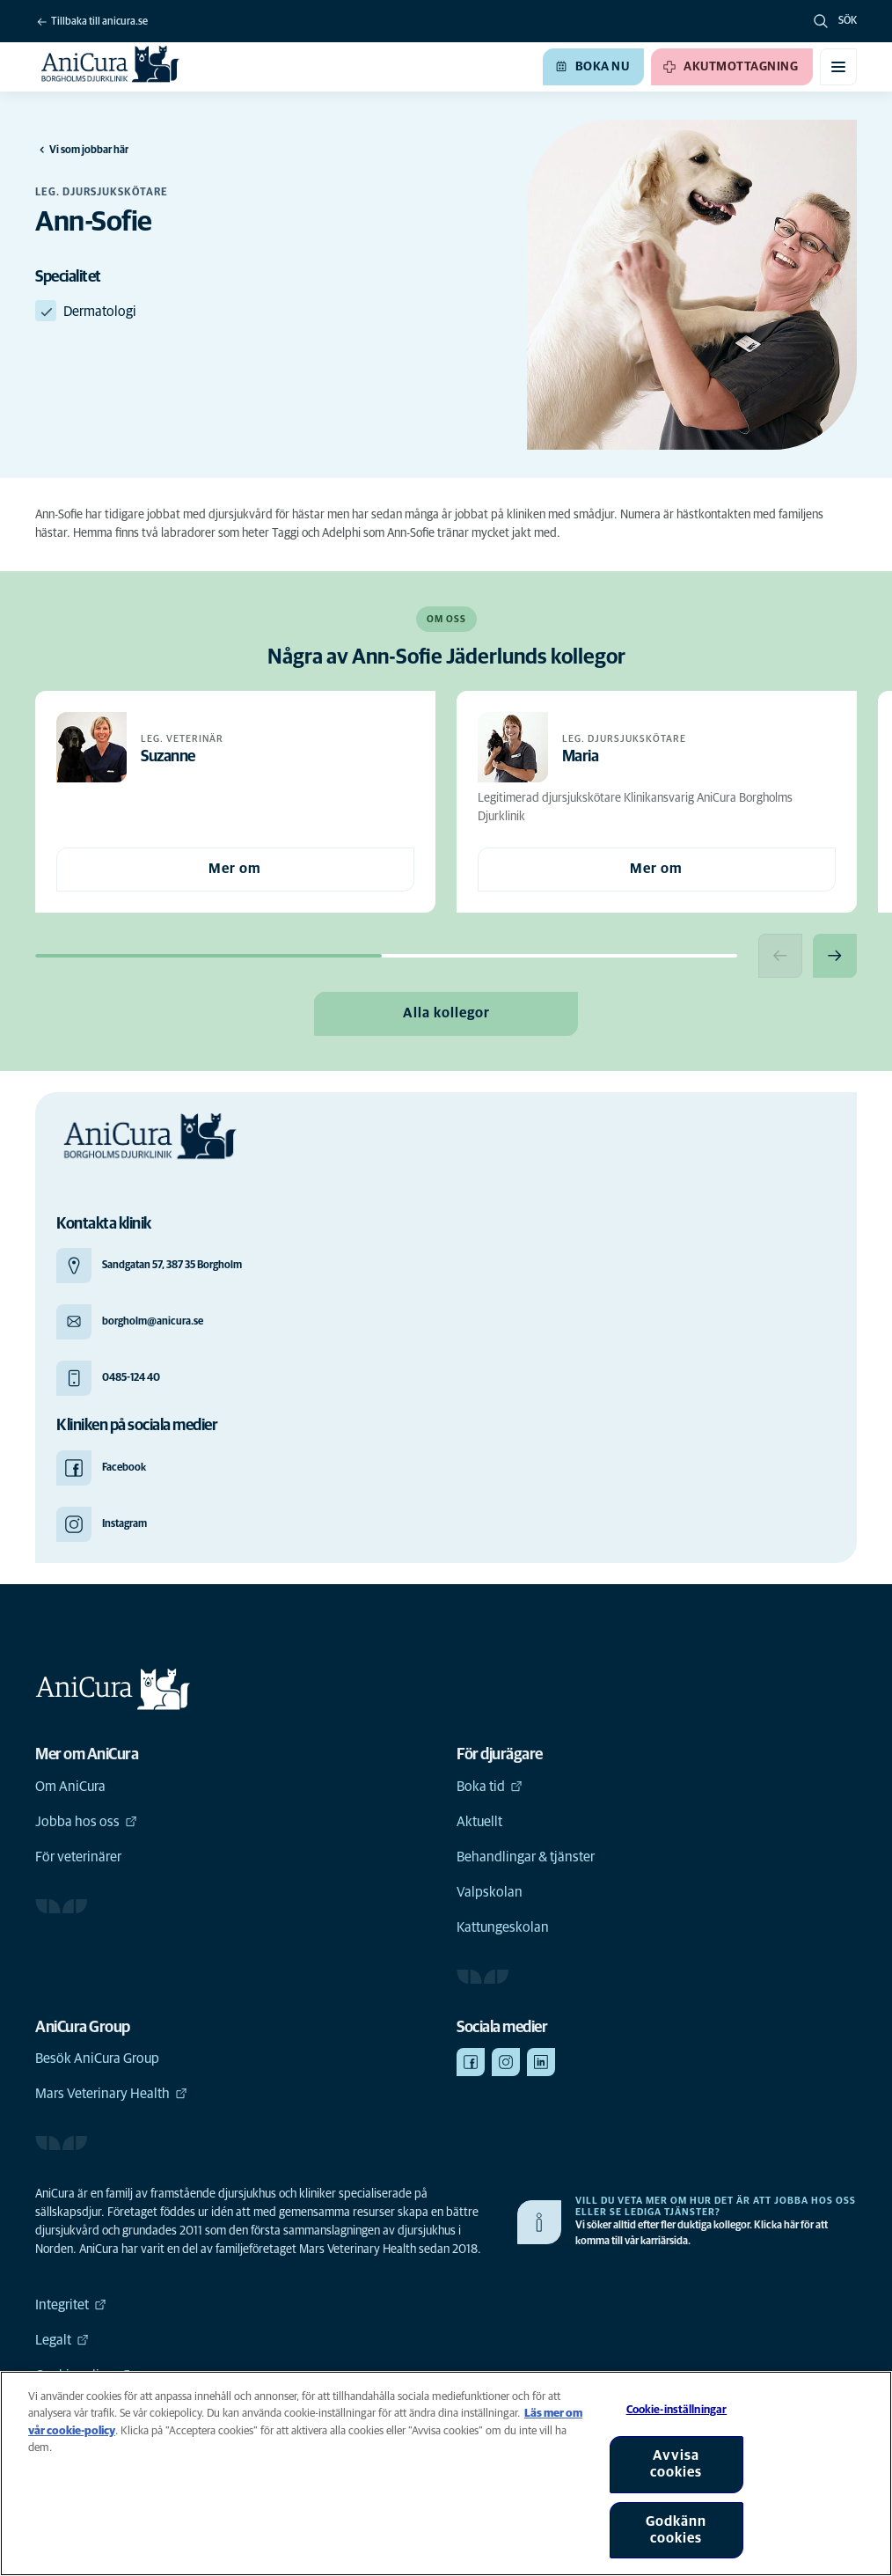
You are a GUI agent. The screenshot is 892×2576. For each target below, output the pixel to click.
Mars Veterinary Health (111, 2094)
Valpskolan (490, 1892)
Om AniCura (70, 1787)
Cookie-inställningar (676, 2410)
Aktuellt (479, 1822)
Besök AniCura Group (97, 2058)
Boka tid (490, 1787)
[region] (446, 2473)
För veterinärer (78, 1857)
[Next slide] (835, 956)
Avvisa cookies (676, 2463)
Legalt (62, 2340)
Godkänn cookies (676, 2529)
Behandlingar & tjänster (526, 1857)
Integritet (70, 2305)
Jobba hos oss (86, 1822)
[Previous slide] (780, 956)
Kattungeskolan (503, 1927)
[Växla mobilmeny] (838, 66)
